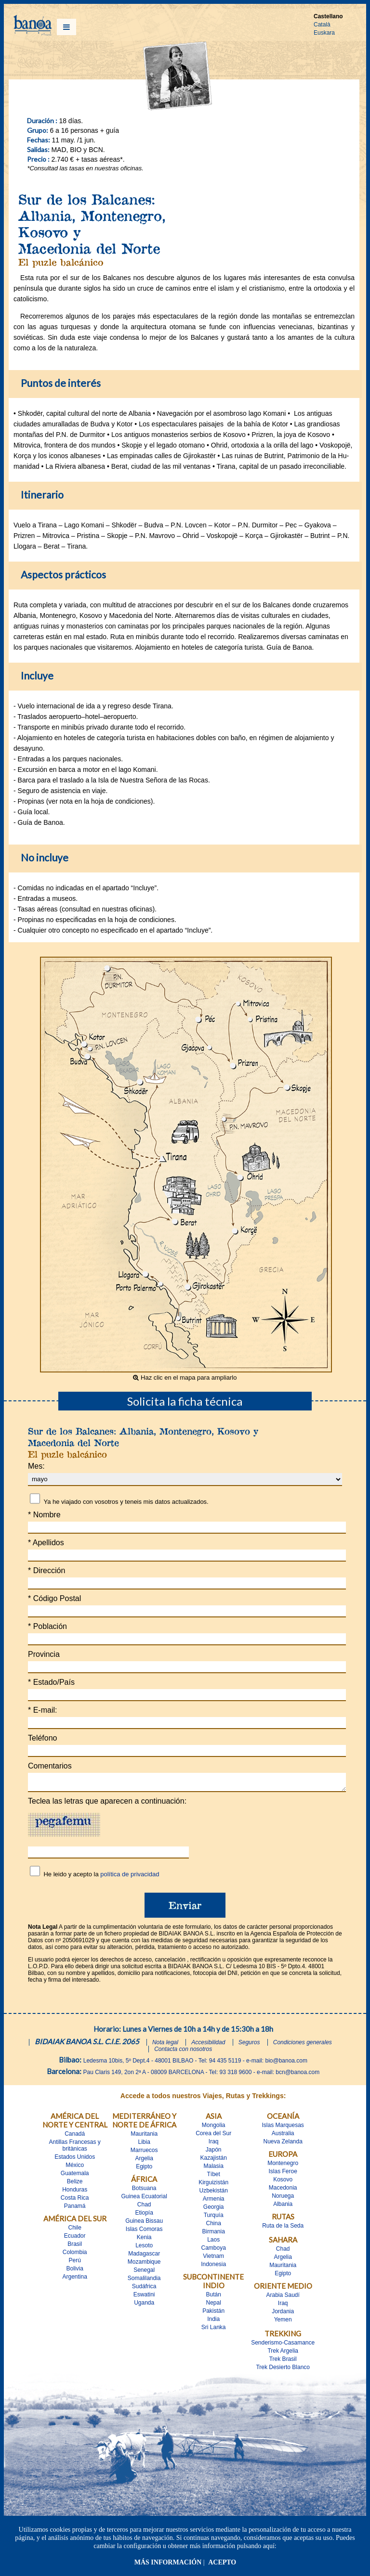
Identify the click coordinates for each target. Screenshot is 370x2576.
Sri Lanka (213, 2330)
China (213, 2226)
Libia (144, 2144)
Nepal (213, 2305)
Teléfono (42, 1738)
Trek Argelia (282, 2353)
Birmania (213, 2234)
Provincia (44, 1654)
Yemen (283, 2322)
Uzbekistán (213, 2193)
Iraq (214, 2144)
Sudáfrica (144, 2289)
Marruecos (144, 2153)
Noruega (283, 2198)
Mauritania (144, 2136)
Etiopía (144, 2215)
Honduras (74, 2192)
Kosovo (282, 2182)
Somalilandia (144, 2281)
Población (47, 1626)
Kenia (144, 2240)
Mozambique (144, 2264)
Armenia (214, 2201)
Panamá (75, 2208)
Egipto (144, 2169)
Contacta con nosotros (183, 2052)
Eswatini (144, 2297)
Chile (74, 2230)
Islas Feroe (283, 2174)
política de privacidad (129, 1877)
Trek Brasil (283, 2361)
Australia (283, 2136)
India (213, 2322)
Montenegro (282, 2166)
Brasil (74, 2246)
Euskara (324, 32)
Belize (75, 2184)
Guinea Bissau (144, 2223)
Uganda (144, 2305)
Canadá (75, 2136)
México (75, 2168)
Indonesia (213, 2267)
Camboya (213, 2250)
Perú (75, 2263)
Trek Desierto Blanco (283, 2370)
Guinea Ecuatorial (144, 2199)
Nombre (44, 1515)
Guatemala (75, 2176)
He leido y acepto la (101, 1877)
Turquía (214, 2218)
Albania (282, 2207)
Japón (214, 2152)
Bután (213, 2297)
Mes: (36, 1466)
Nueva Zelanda (282, 2144)
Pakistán (213, 2313)
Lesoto (144, 2248)
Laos (213, 2242)
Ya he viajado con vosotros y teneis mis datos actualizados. (125, 1501)
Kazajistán (213, 2160)
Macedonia (283, 2190)
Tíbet (213, 2177)
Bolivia (74, 2271)
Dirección (46, 1570)
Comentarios (50, 1766)
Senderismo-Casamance (283, 2345)
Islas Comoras (144, 2232)
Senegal (144, 2272)
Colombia (75, 2255)
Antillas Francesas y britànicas (75, 2148)
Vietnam (213, 2259)
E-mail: (42, 1710)
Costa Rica (75, 2200)
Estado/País (51, 1682)
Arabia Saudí (282, 2297)
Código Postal (54, 1598)
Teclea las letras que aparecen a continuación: (107, 1804)
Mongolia (213, 2128)
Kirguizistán (213, 2185)
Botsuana (144, 2191)
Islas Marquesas (283, 2128)
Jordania (283, 2314)
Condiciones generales (302, 2045)
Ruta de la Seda (283, 2228)
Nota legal (165, 2045)
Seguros (249, 2045)
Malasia (214, 2169)
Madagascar (144, 2256)
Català (322, 24)
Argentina (75, 2279)
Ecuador (75, 2238)
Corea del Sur (213, 2136)
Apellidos (46, 1542)
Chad (144, 2207)
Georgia (213, 2209)
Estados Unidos (74, 2159)
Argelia (144, 2161)
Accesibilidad (208, 2045)
